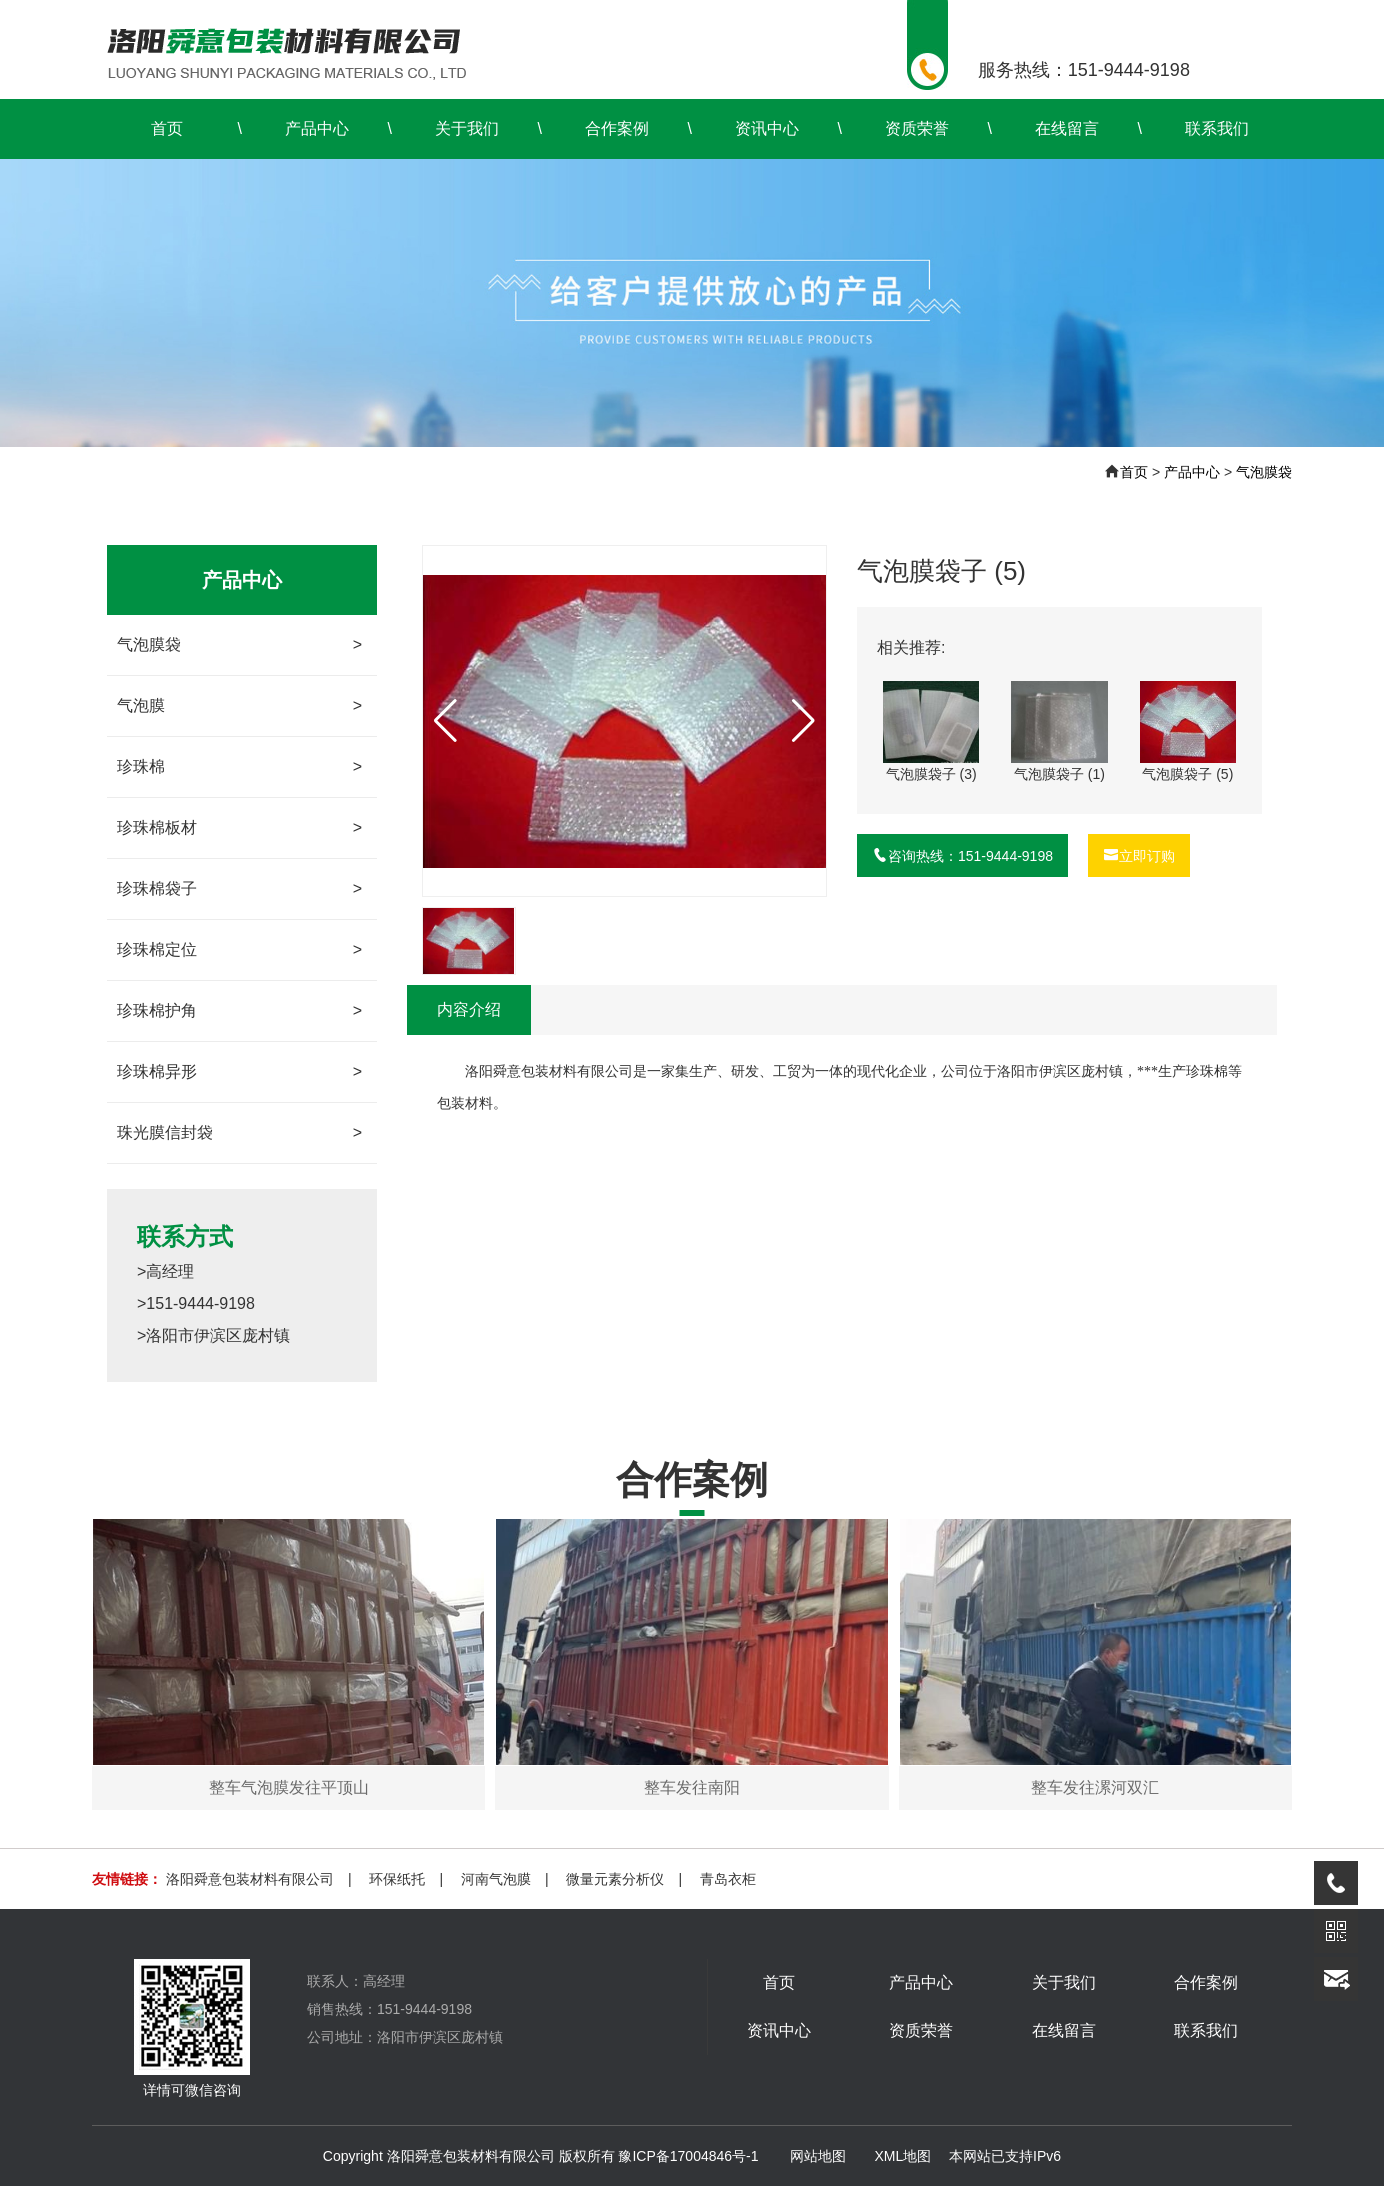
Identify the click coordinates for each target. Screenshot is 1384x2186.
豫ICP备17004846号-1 (688, 2156)
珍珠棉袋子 (239, 889)
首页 (167, 128)
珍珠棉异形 (239, 1072)
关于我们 (467, 128)
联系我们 (1217, 128)
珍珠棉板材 (239, 828)
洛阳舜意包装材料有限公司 (250, 1879)
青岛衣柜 (728, 1879)
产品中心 (317, 128)
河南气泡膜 (496, 1879)
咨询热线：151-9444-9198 (962, 856)
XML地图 (902, 2156)
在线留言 (1067, 128)
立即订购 (1139, 856)
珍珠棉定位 (239, 950)
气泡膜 (239, 706)
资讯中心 (767, 128)
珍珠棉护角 (239, 1011)
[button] (803, 721)
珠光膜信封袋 (239, 1133)
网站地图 (818, 2156)
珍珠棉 (239, 767)
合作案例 (617, 128)
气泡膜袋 (1264, 472)
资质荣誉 (917, 128)
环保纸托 (397, 1879)
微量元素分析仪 (615, 1879)
